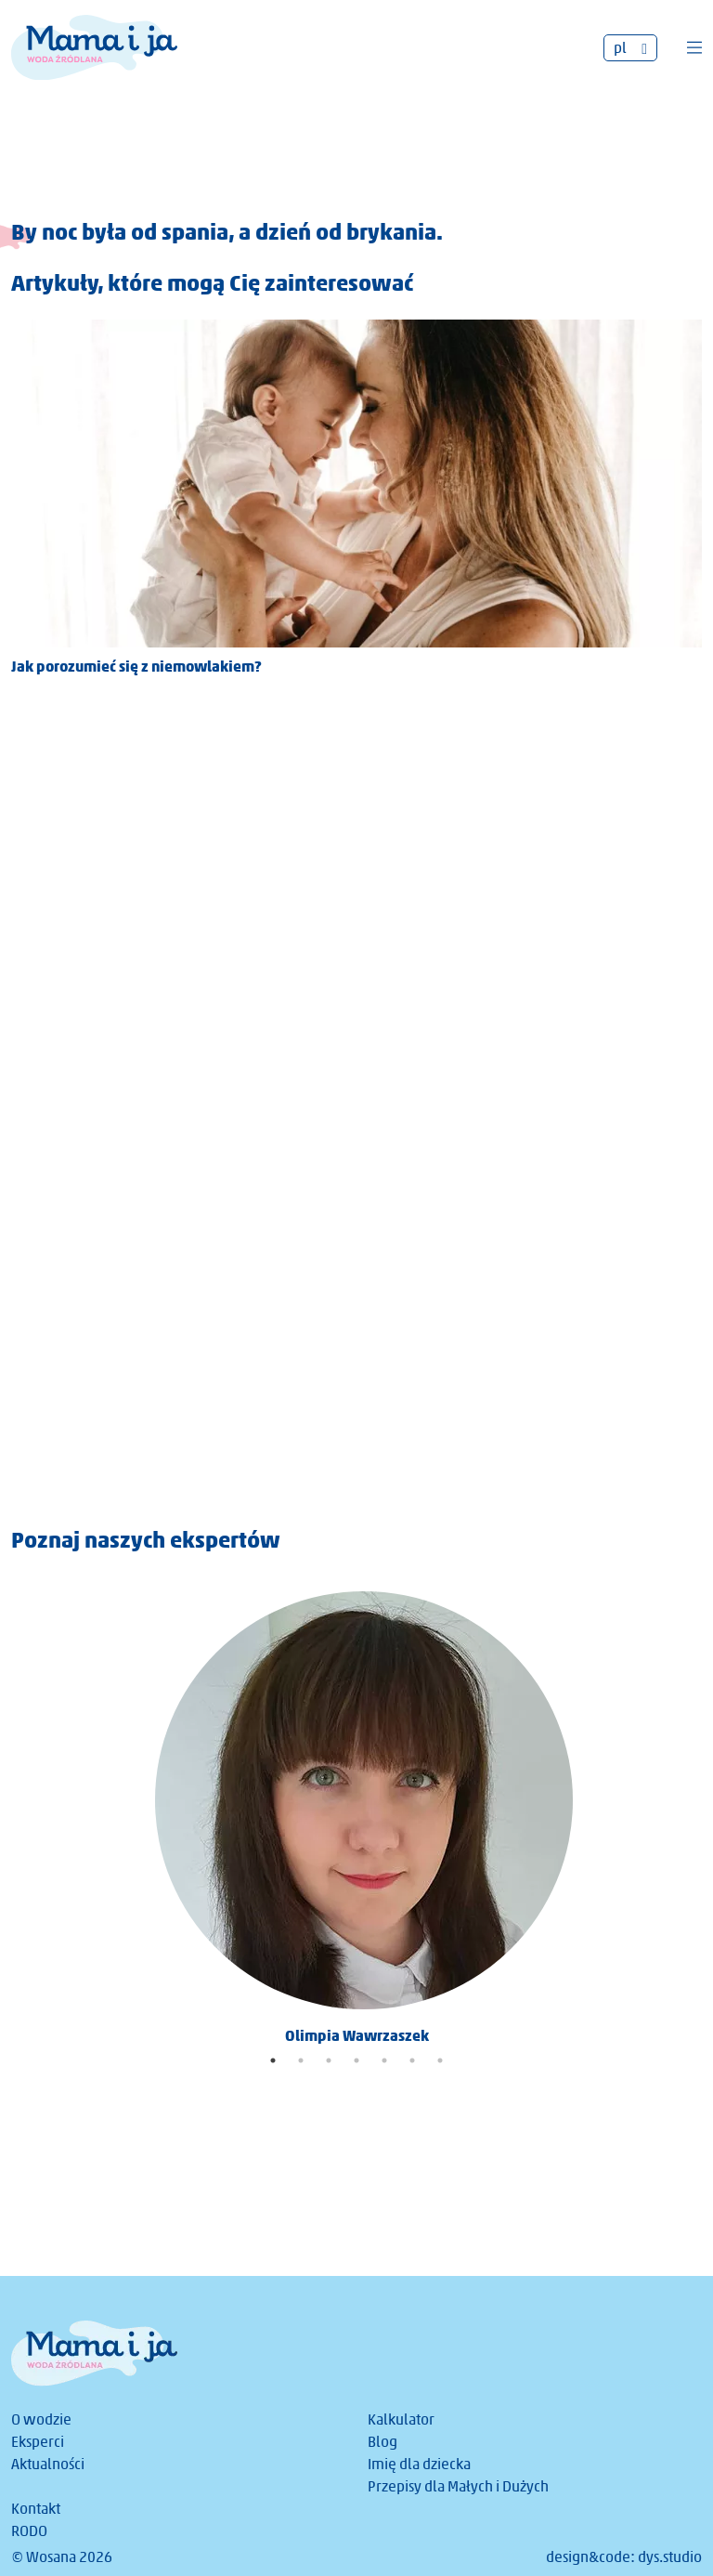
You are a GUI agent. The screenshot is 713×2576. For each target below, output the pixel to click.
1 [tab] (273, 2060)
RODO (29, 2531)
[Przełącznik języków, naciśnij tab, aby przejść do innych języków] (630, 47)
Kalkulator (401, 2419)
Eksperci (37, 2442)
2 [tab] (301, 2060)
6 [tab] (412, 2060)
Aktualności (47, 2464)
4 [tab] (356, 2060)
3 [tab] (328, 2060)
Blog (382, 2442)
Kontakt (35, 2508)
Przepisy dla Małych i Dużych (458, 2486)
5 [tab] (384, 2060)
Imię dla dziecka (419, 2464)
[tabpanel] (356, 1811)
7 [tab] (440, 2060)
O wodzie (41, 2419)
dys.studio (670, 2557)
